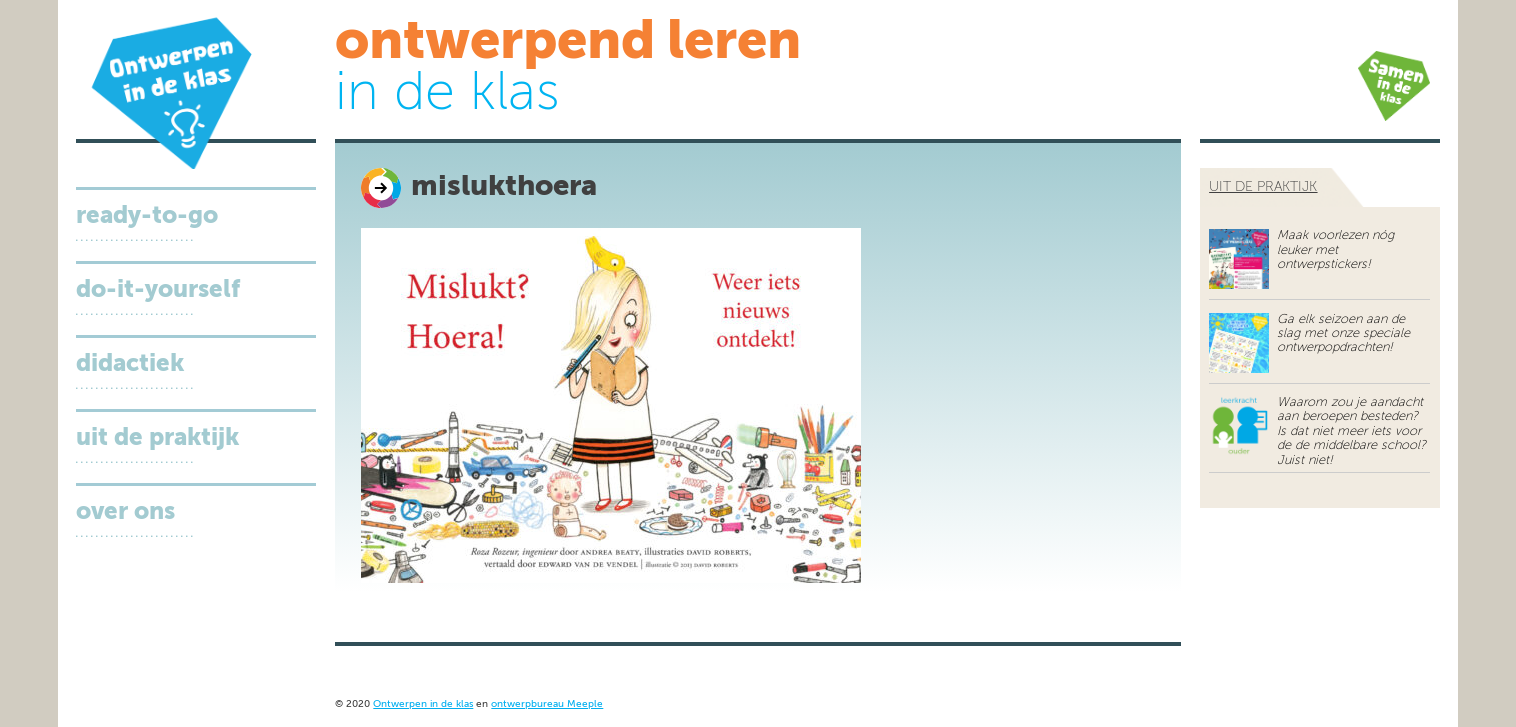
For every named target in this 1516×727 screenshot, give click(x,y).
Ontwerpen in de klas (423, 704)
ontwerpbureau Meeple (547, 704)
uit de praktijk (1263, 187)
